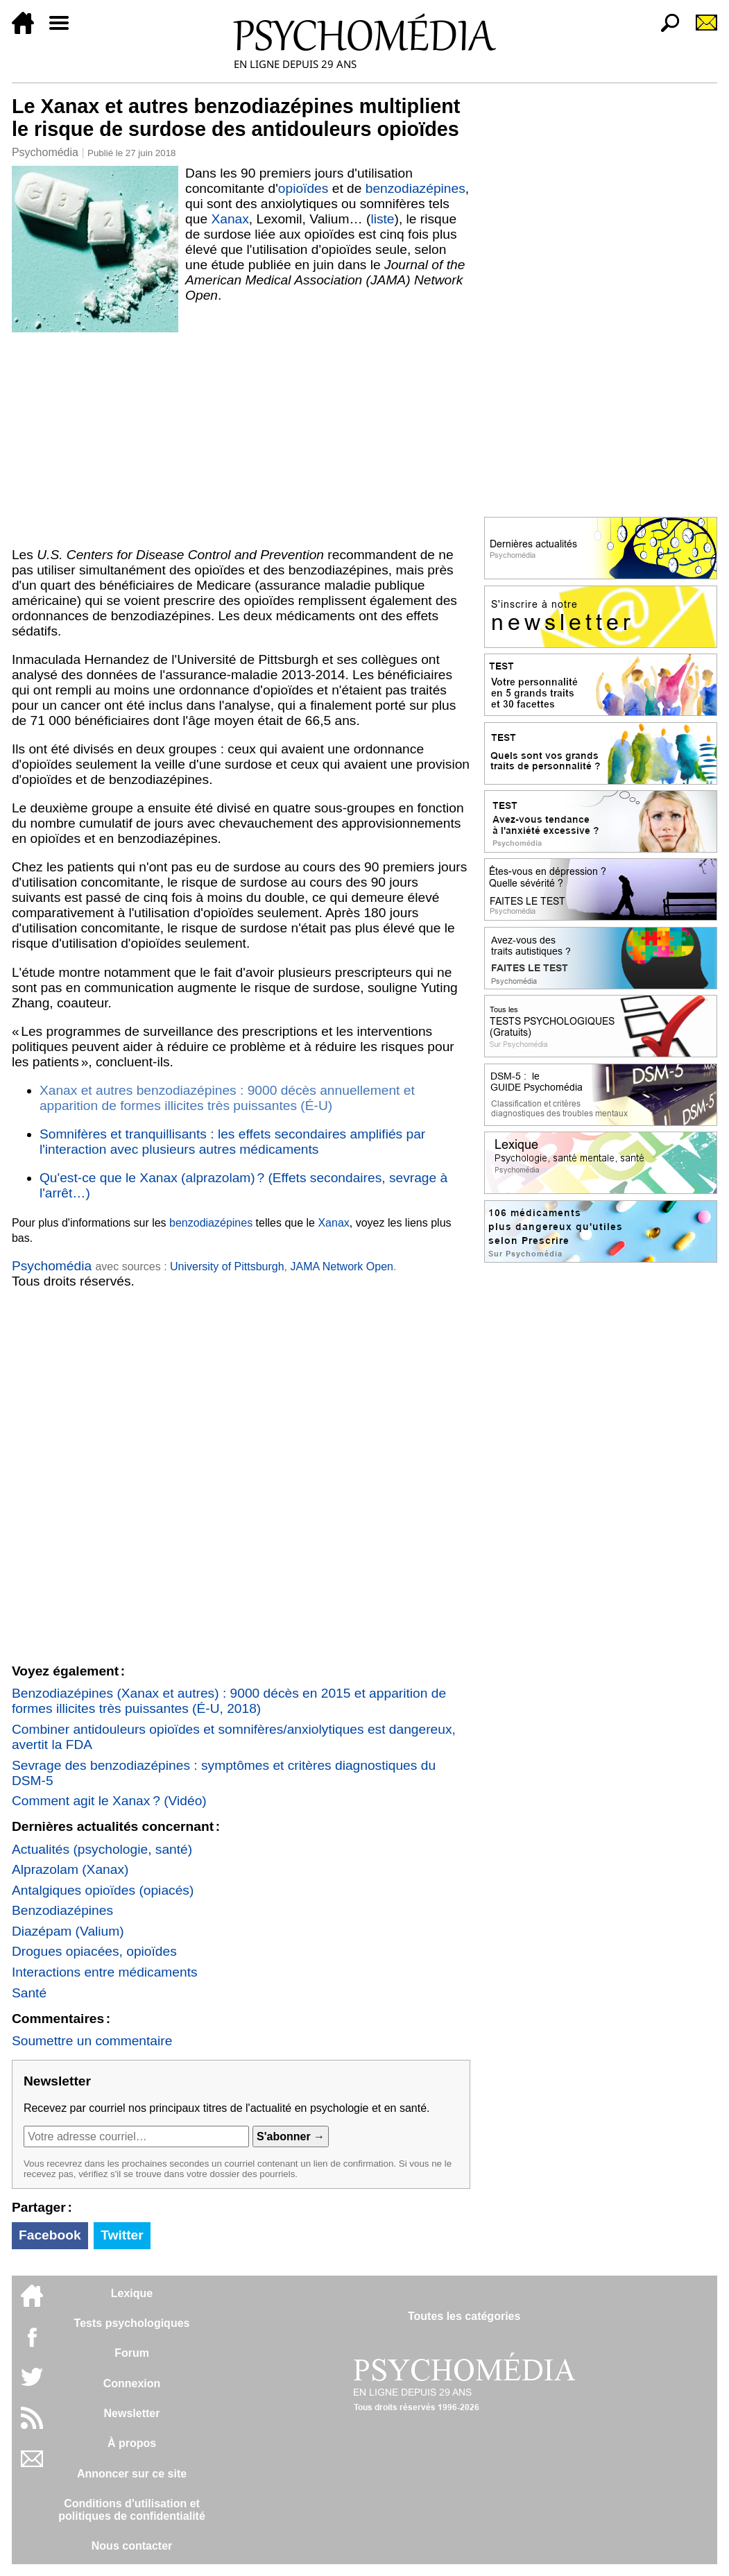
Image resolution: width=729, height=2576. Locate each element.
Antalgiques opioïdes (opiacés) (103, 1890)
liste (382, 219)
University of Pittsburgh (227, 1266)
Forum (131, 2353)
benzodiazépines (415, 188)
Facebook (50, 2235)
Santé (29, 1993)
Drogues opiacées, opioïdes (94, 1951)
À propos (132, 2443)
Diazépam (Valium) (68, 1931)
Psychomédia (45, 152)
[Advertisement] (241, 436)
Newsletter (132, 2413)
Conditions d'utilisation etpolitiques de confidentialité (131, 2510)
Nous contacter (132, 2546)
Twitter (122, 2235)
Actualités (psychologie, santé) (102, 1849)
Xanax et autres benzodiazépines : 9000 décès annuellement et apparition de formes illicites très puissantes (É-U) (227, 1098)
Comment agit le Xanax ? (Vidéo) (109, 1800)
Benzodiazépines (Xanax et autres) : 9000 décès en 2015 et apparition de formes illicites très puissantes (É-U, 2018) (229, 1701)
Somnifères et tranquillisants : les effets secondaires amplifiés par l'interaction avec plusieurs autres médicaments (232, 1142)
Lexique (132, 2293)
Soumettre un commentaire (92, 2040)
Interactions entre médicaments (105, 1972)
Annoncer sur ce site (132, 2474)
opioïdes (303, 188)
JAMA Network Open (341, 1266)
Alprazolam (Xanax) (70, 1869)
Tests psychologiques (132, 2323)
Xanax (229, 219)
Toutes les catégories (464, 2316)
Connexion (132, 2383)
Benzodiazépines (62, 1910)
